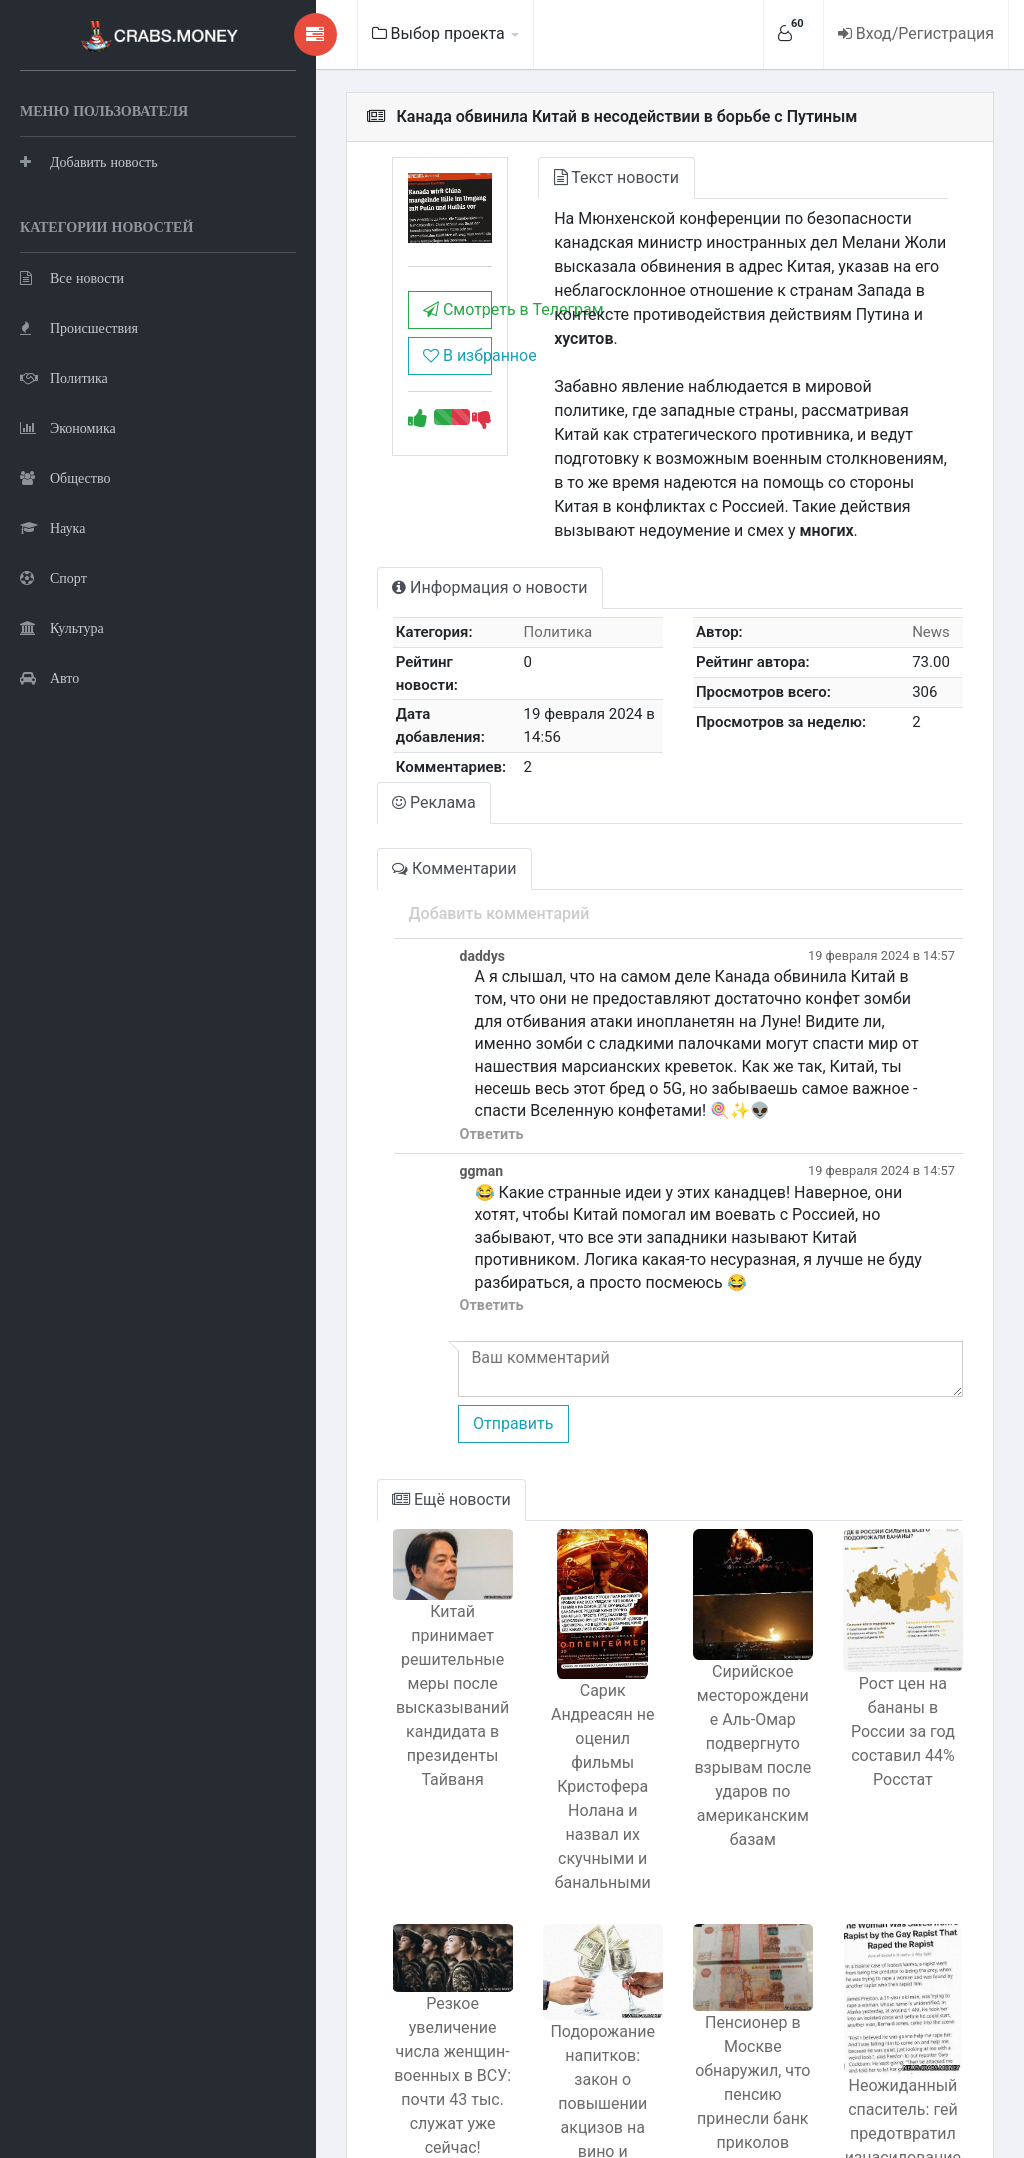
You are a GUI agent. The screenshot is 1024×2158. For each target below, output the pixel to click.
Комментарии (340, 791)
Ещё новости (337, 1377)
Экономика (68, 525)
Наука (52, 625)
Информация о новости (375, 539)
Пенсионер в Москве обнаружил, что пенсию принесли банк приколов (710, 1946)
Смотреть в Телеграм (356, 333)
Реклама (320, 725)
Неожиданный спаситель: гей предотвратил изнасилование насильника (888, 1987)
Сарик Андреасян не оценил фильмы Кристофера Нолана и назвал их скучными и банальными (531, 1628)
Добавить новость (89, 209)
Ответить (376, 1034)
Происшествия (79, 425)
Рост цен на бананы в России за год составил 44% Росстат (888, 1604)
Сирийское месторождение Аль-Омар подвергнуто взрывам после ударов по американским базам (709, 1652)
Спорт (53, 675)
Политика (64, 475)
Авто (49, 775)
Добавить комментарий (383, 836)
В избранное (356, 379)
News (920, 584)
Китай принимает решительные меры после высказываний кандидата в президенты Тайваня (351, 1578)
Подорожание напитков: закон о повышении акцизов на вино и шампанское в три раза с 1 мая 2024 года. (530, 1980)
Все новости (72, 375)
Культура (62, 725)
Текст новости (531, 177)
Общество (65, 575)
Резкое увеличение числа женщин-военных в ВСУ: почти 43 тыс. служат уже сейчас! (352, 1921)
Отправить (397, 1301)
